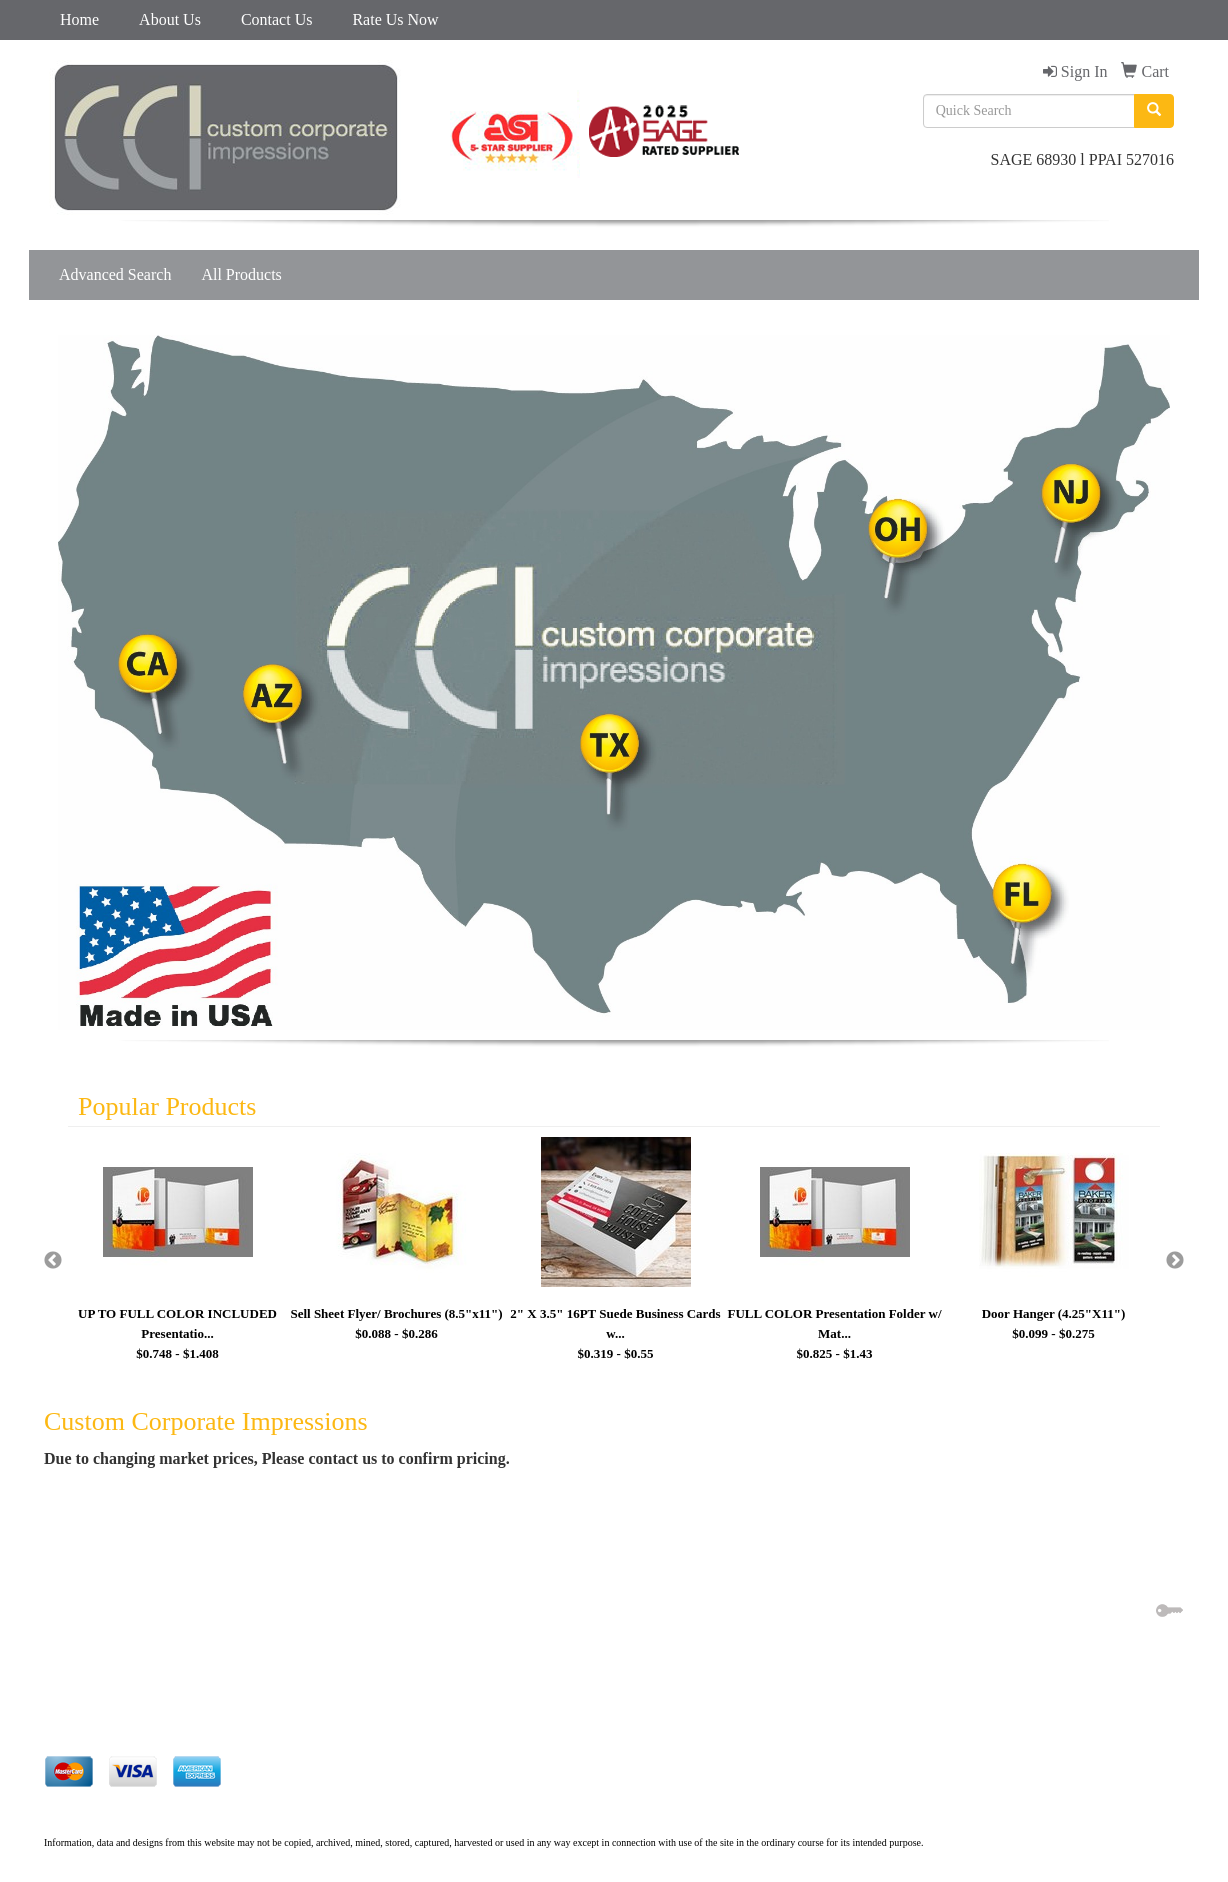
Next (1175, 1261)
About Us (170, 19)
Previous (53, 1261)
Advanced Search (115, 274)
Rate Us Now (395, 19)
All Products (241, 274)
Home (79, 19)
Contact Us (277, 19)
